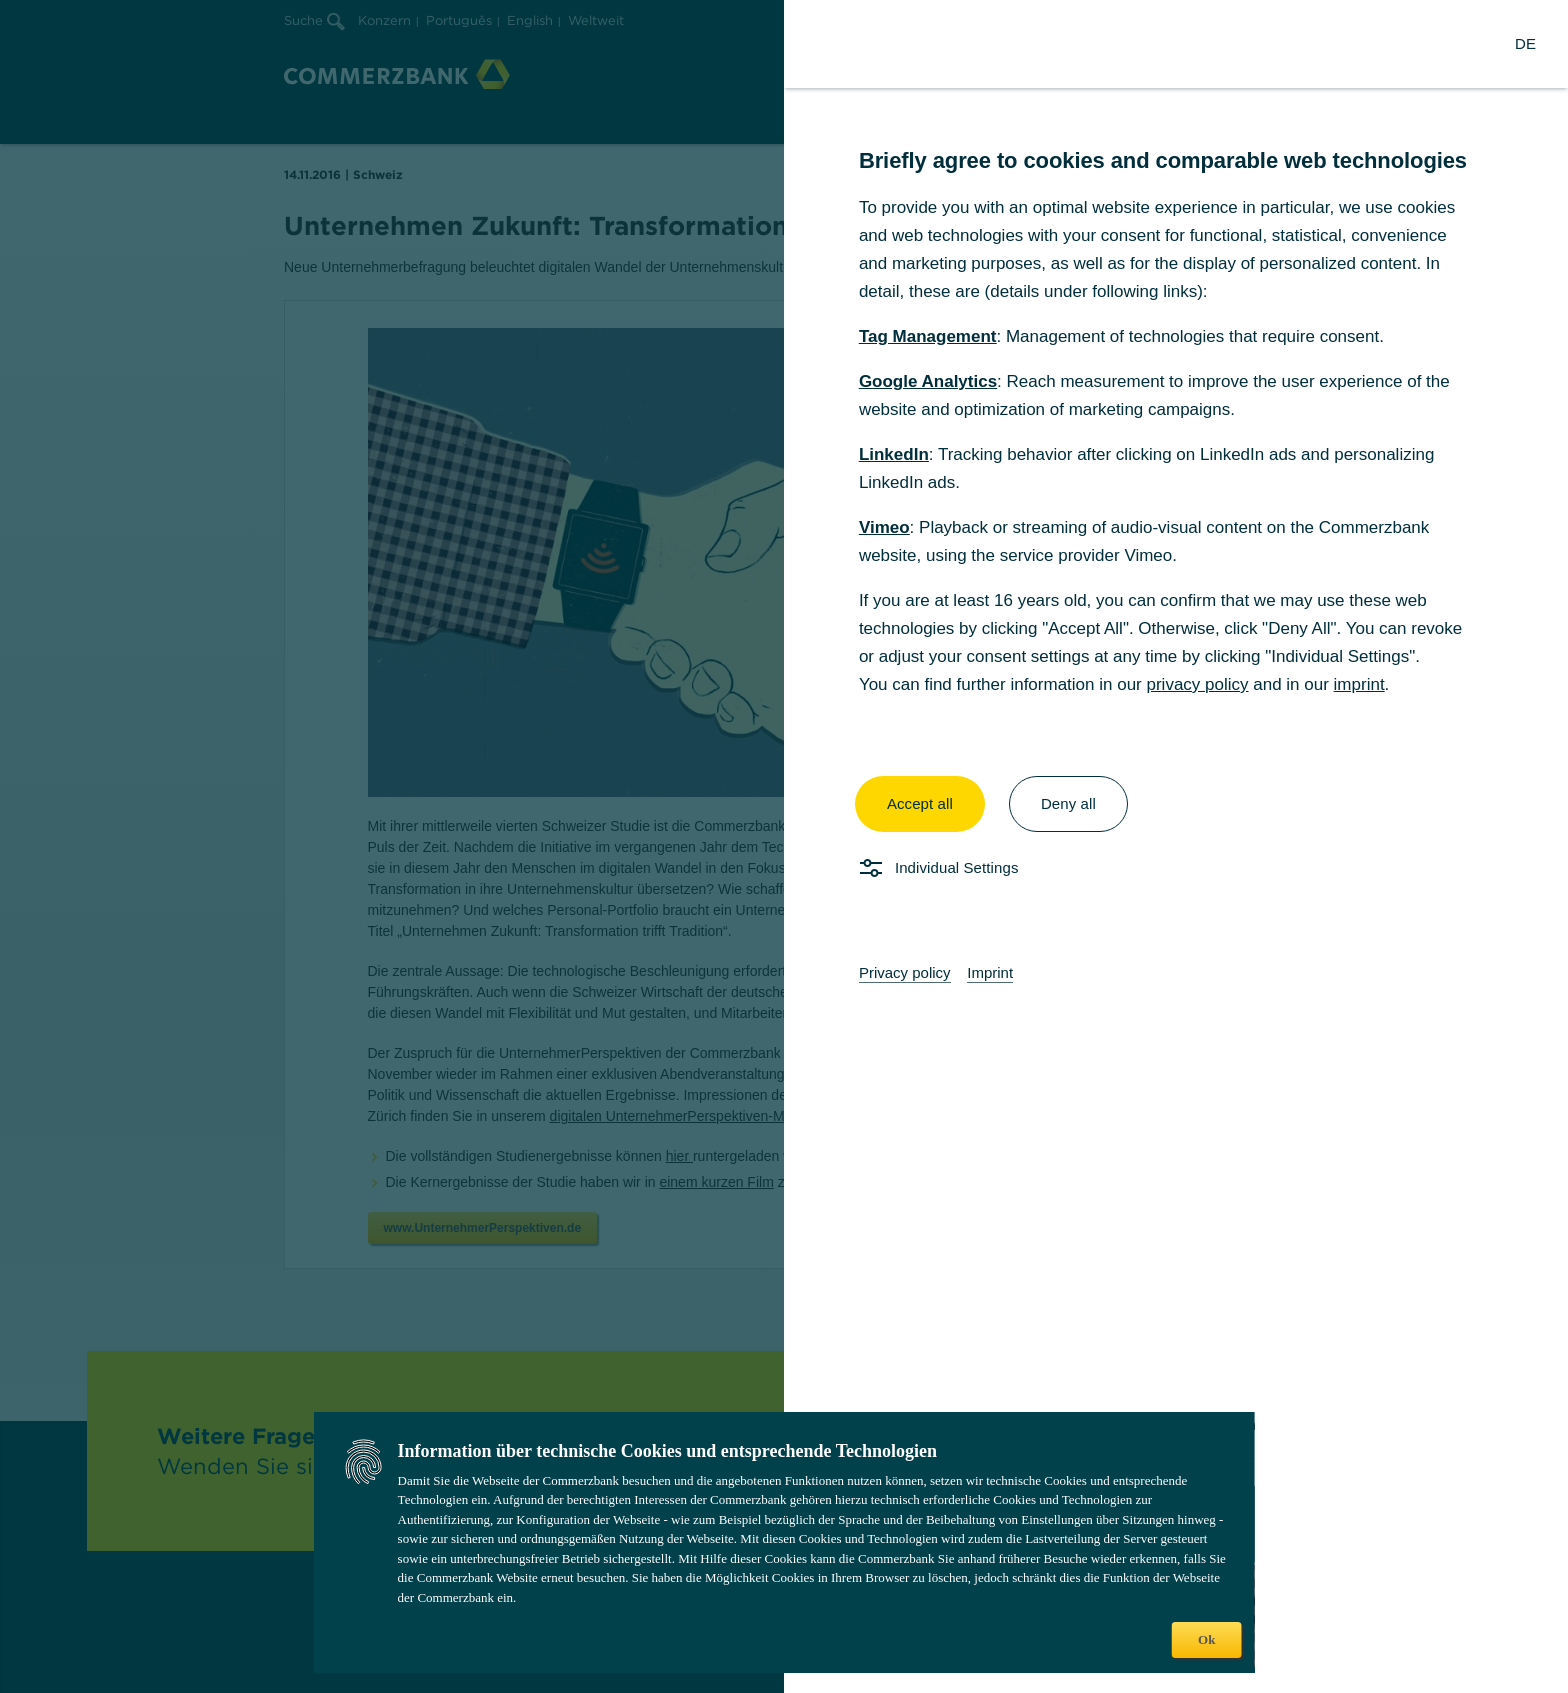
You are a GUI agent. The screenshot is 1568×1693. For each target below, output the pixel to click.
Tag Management (928, 336)
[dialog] (784, 846)
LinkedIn (894, 454)
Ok (1206, 1639)
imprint (1359, 684)
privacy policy (1197, 684)
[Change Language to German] (1525, 44)
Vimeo (884, 527)
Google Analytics (928, 381)
